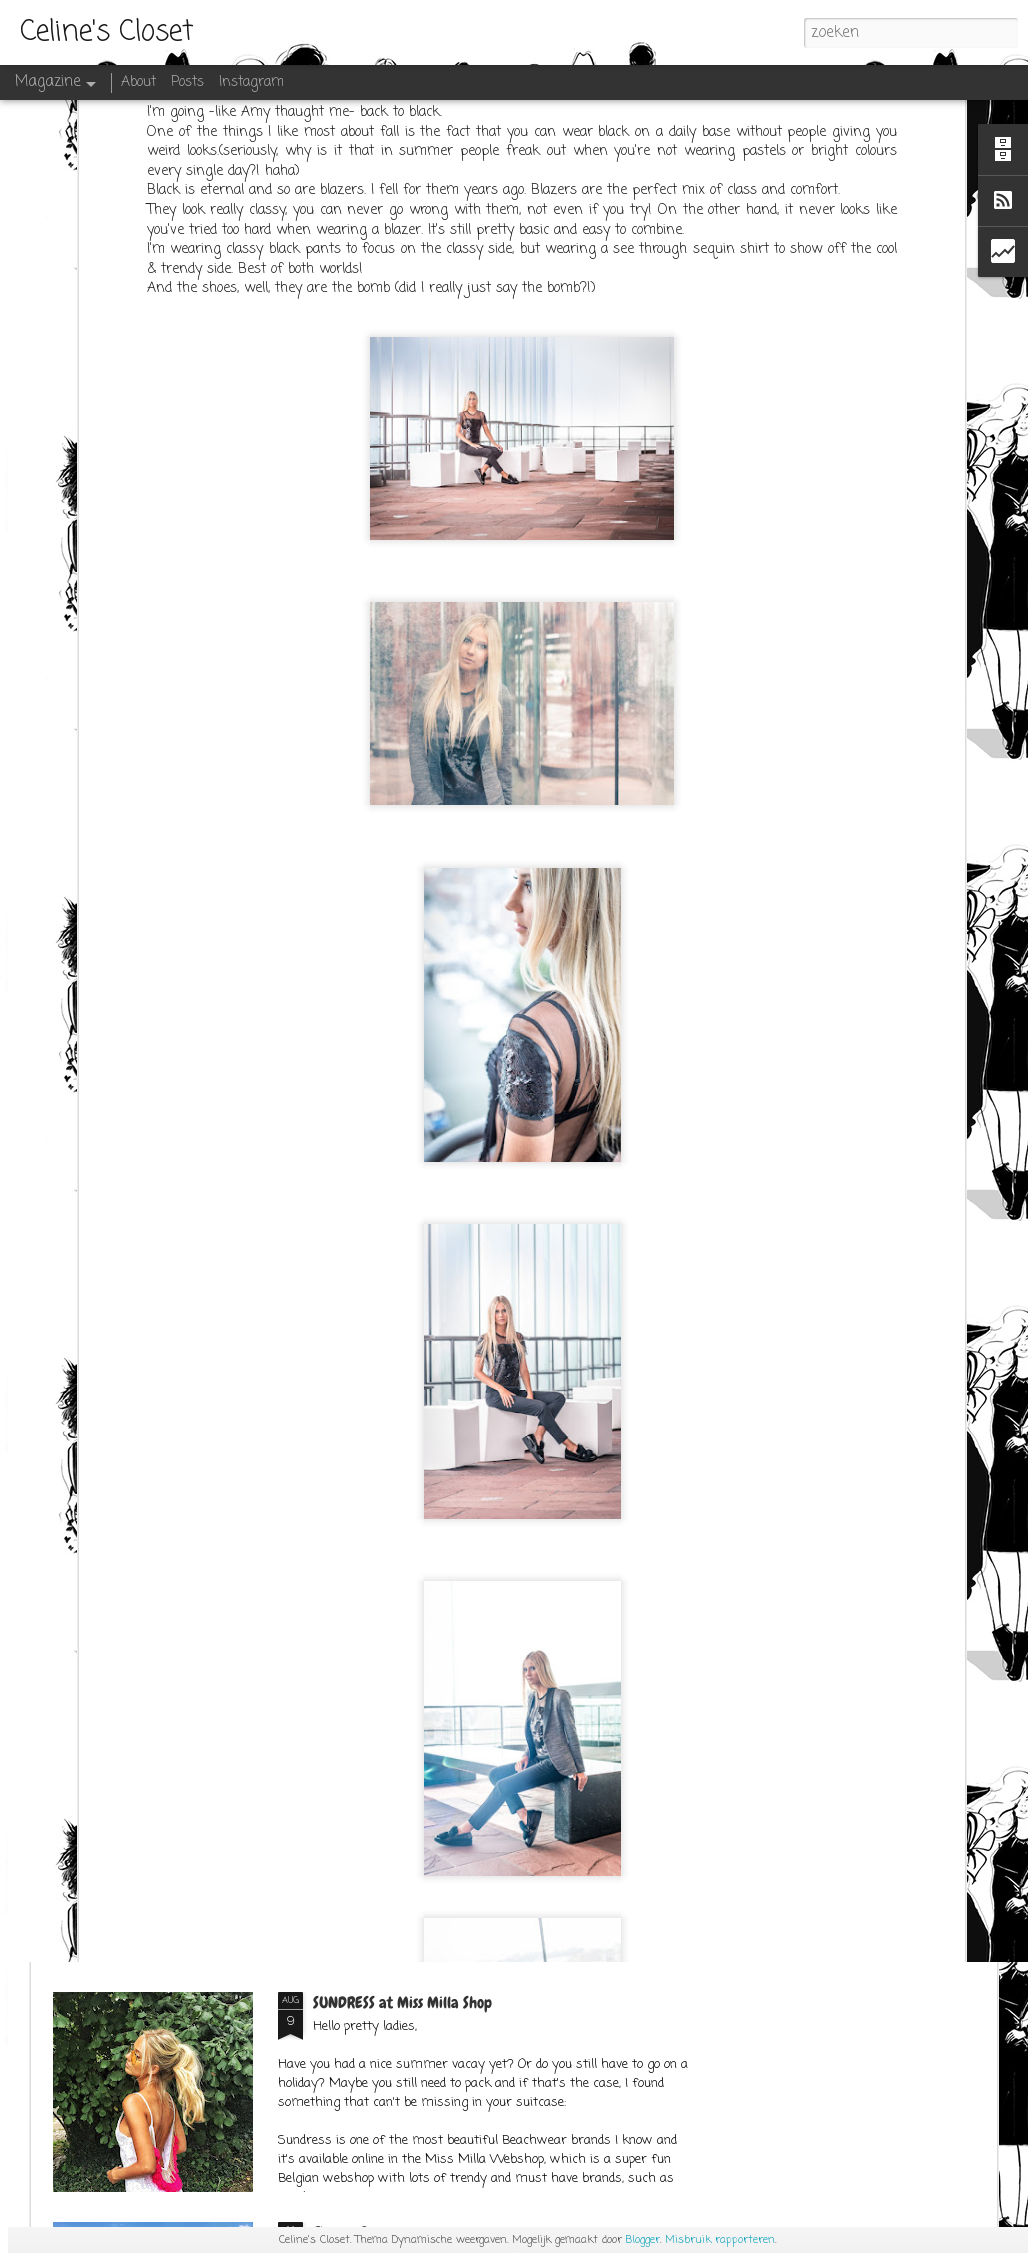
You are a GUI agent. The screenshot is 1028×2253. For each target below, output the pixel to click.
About (138, 82)
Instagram (251, 82)
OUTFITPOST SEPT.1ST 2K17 (389, 1772)
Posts (187, 82)
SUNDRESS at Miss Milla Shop (402, 2002)
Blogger (643, 2240)
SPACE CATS (349, 1542)
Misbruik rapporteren (720, 2240)
